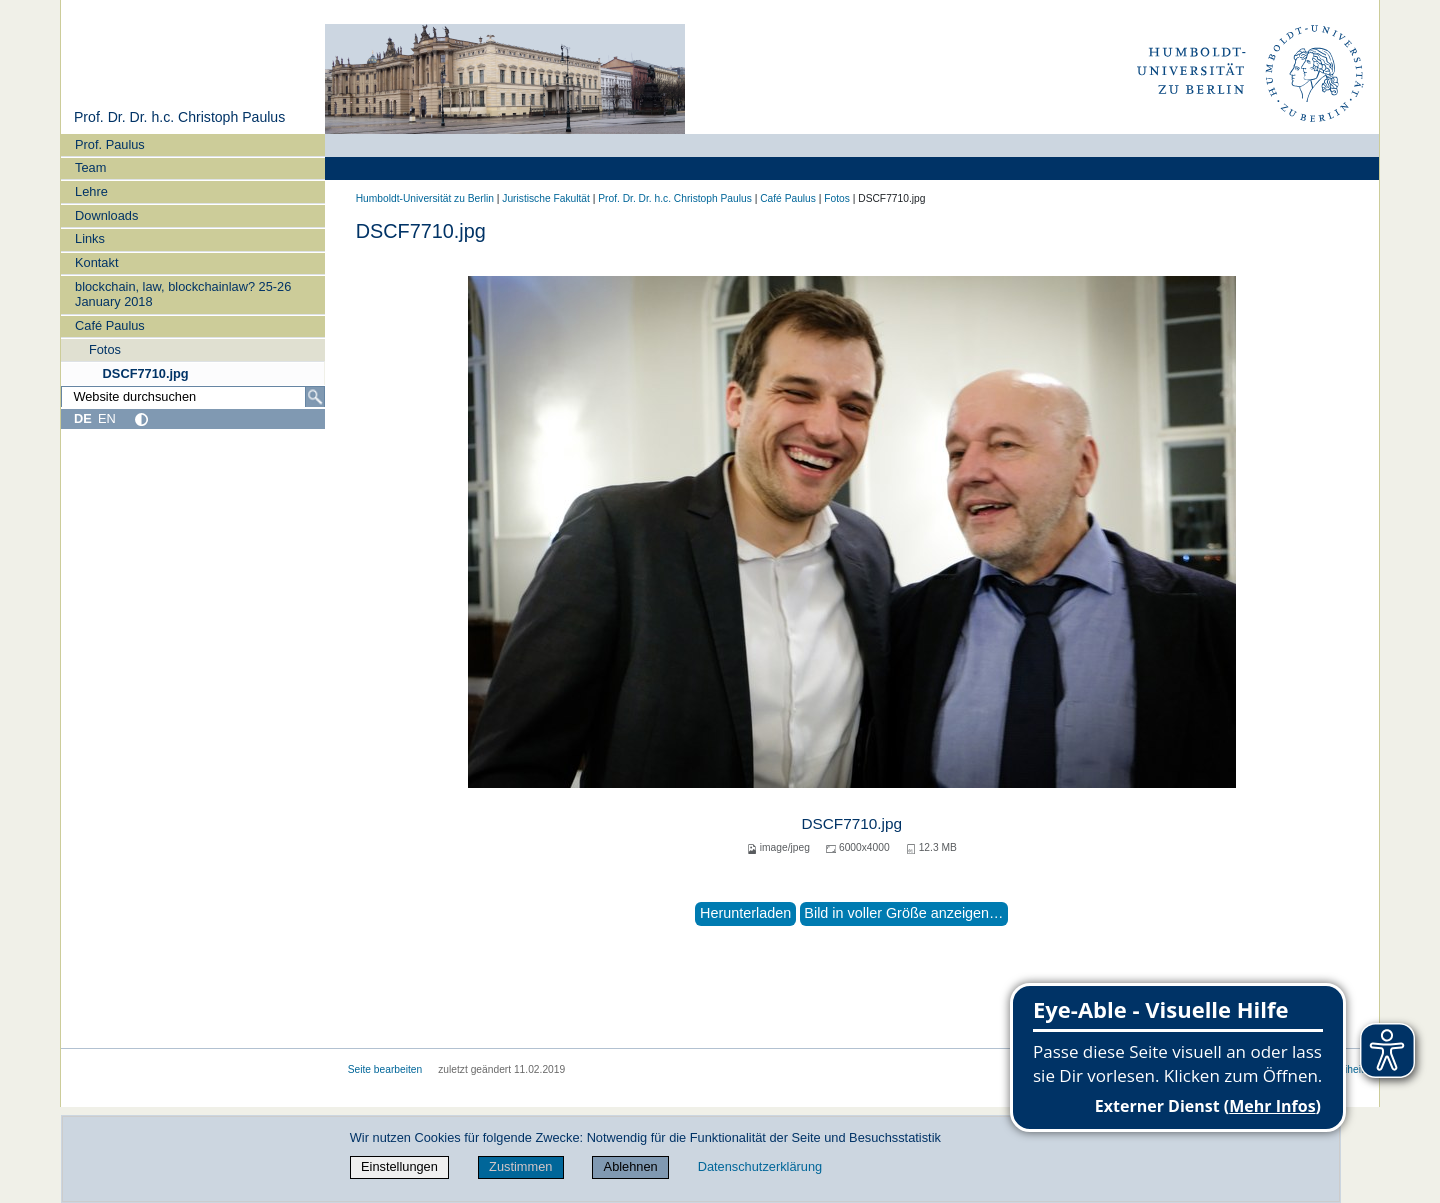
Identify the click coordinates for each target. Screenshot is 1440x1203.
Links (90, 238)
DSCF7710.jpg (146, 373)
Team (90, 167)
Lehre (91, 191)
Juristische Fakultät (546, 198)
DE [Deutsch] (83, 418)
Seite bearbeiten (385, 1069)
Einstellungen (399, 1166)
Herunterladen (745, 913)
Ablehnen (631, 1166)
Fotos (105, 349)
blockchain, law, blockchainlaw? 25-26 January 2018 (183, 294)
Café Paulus (110, 325)
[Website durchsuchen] (193, 397)
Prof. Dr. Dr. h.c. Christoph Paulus (179, 117)
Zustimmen (520, 1166)
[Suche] (315, 397)
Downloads (106, 215)
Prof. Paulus (110, 144)
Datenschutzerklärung (760, 1166)
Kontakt (96, 262)
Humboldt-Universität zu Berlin (425, 198)
